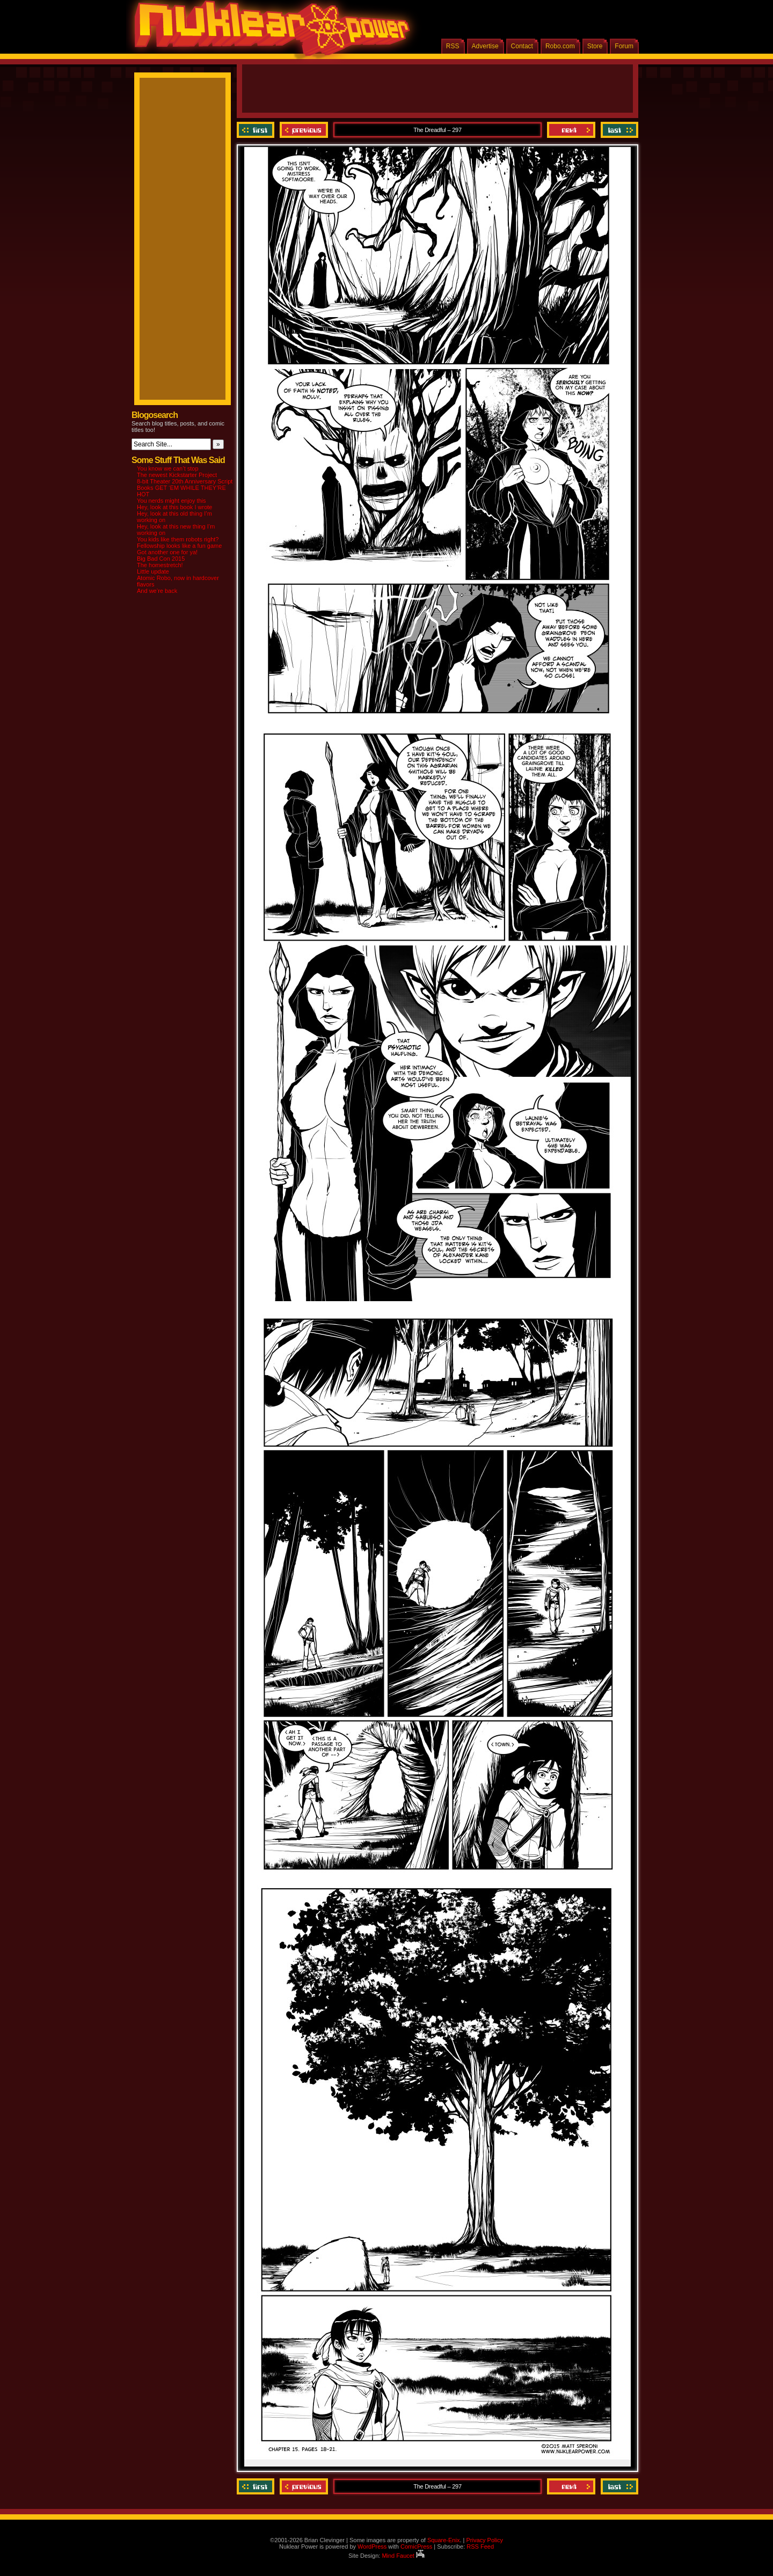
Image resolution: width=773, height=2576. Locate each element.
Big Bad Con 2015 (161, 558)
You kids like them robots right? (177, 539)
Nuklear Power (268, 32)
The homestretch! (160, 565)
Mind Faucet (403, 2555)
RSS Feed (480, 2546)
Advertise (485, 46)
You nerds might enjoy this (171, 500)
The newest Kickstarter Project (177, 475)
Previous (304, 130)
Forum (624, 46)
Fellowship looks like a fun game (179, 545)
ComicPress (416, 2546)
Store (595, 46)
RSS (453, 46)
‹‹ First (257, 130)
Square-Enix (443, 2540)
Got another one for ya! (167, 552)
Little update (153, 571)
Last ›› (618, 130)
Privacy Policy (484, 2540)
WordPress (372, 2546)
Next (571, 130)
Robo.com (560, 46)
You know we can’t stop (168, 468)
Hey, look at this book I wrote (174, 507)
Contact (522, 46)
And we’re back (157, 591)
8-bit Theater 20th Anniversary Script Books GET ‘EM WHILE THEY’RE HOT (184, 487)
